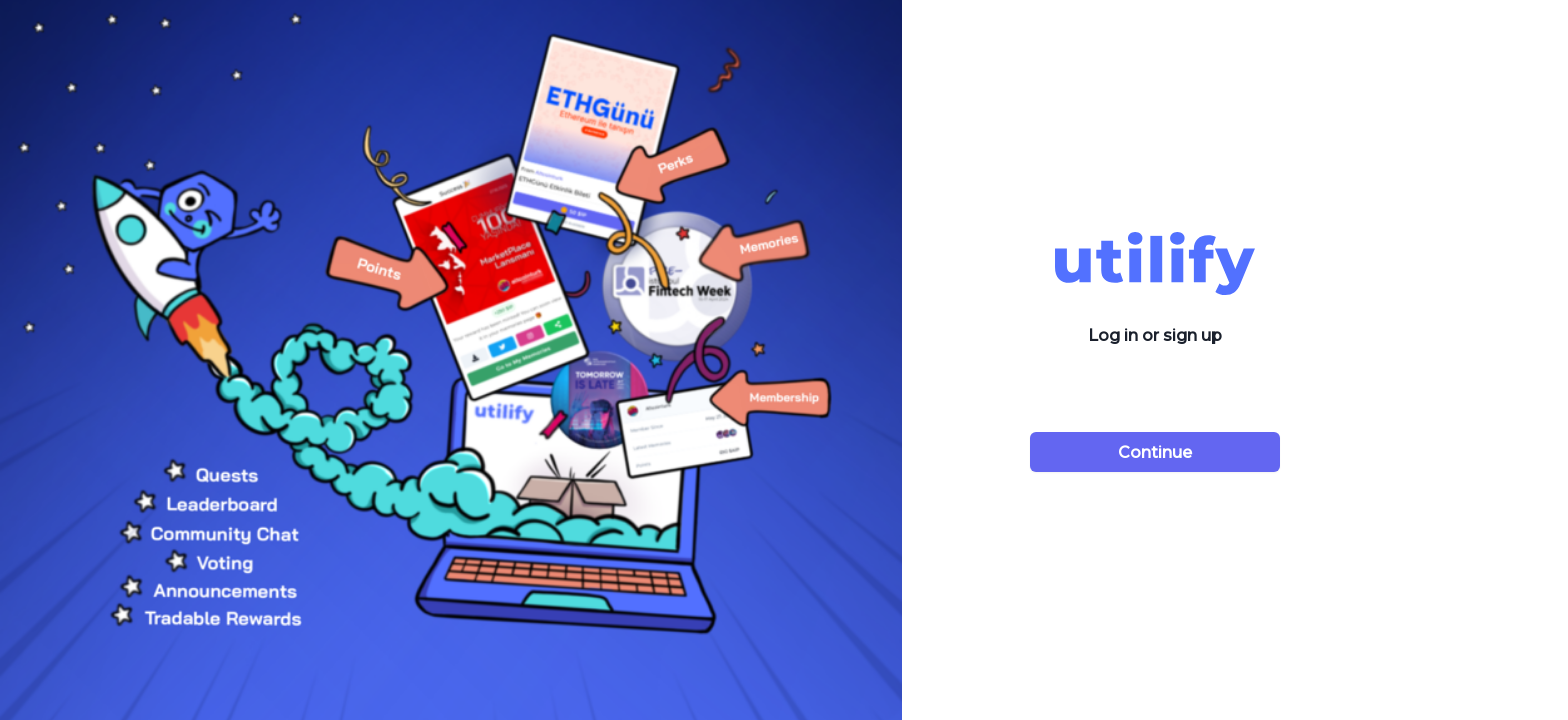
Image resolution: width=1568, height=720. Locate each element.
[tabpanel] (784, 360)
